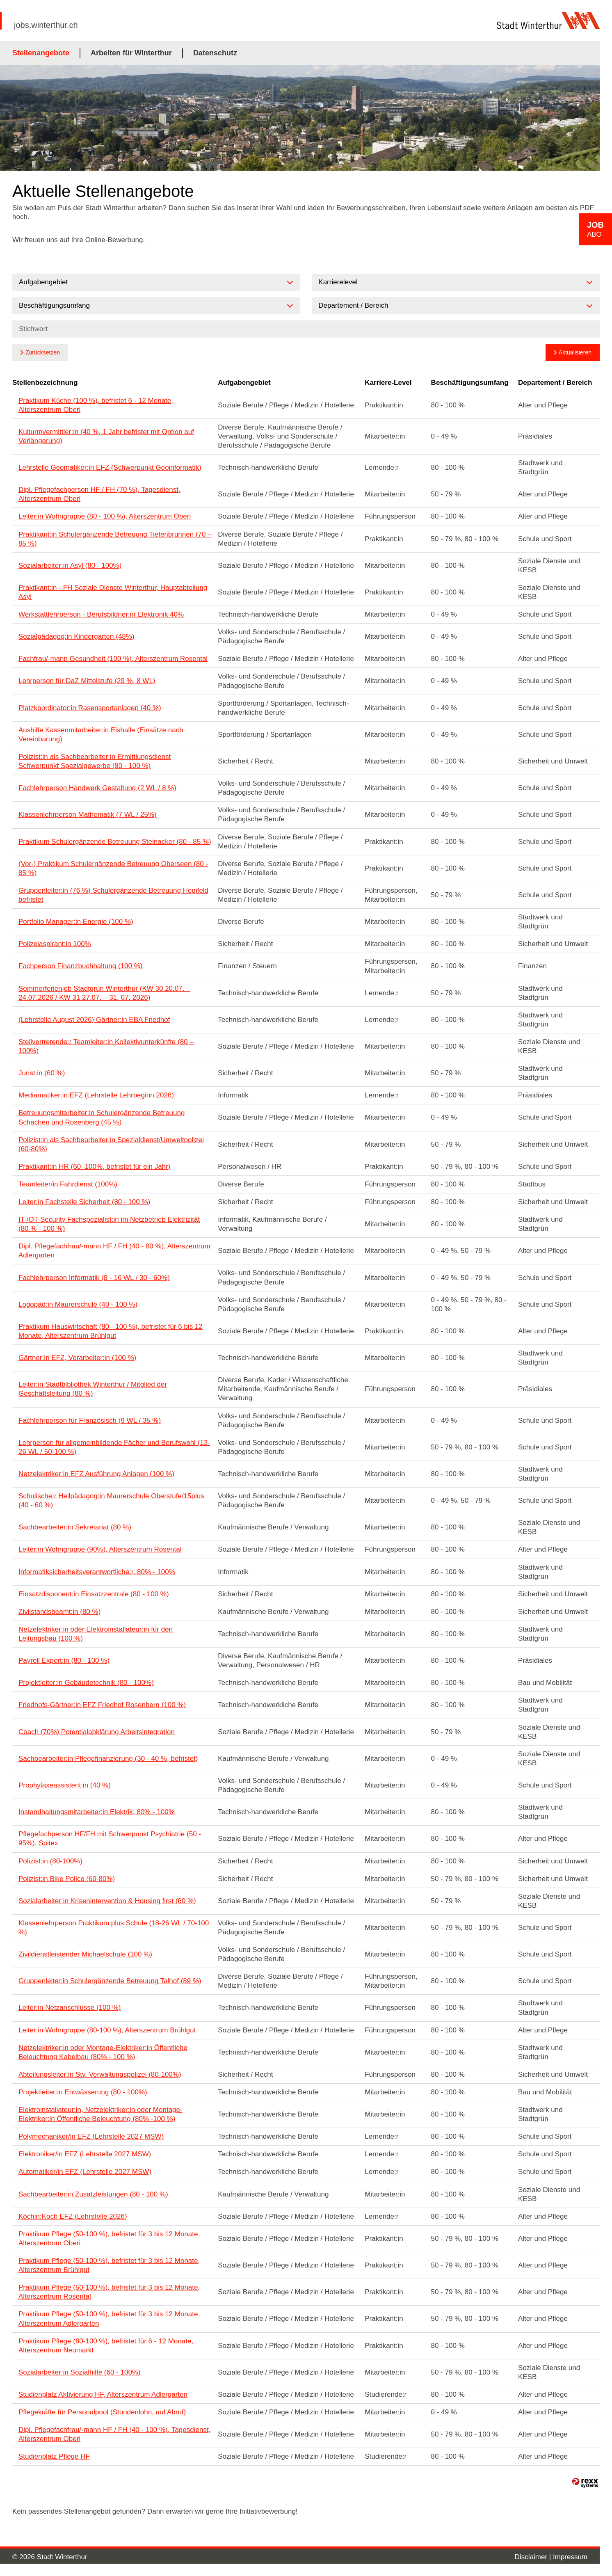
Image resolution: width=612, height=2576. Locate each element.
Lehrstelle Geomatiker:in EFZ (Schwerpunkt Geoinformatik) (109, 467)
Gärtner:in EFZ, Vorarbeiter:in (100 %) (77, 1358)
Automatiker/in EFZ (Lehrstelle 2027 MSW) (84, 2172)
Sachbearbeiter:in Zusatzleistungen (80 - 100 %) (93, 2194)
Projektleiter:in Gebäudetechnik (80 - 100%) (86, 1683)
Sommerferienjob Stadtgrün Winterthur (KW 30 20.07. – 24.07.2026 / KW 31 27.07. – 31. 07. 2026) (104, 993)
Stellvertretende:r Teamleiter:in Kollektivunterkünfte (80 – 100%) (106, 1046)
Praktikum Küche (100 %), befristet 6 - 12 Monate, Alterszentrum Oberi (95, 405)
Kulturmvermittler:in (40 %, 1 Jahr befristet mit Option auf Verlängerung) (106, 436)
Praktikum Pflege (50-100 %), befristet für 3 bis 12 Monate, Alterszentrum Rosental (109, 2291)
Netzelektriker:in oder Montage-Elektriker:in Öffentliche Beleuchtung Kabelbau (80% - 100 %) (102, 2052)
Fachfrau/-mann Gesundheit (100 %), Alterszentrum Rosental (113, 659)
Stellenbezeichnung (45, 382)
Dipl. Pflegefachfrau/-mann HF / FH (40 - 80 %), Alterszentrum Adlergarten (114, 1250)
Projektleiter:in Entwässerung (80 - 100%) (82, 2092)
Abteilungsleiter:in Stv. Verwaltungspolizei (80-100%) (99, 2074)
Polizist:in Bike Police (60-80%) (66, 1879)
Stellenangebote (40, 53)
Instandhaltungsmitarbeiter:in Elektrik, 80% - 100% (96, 1812)
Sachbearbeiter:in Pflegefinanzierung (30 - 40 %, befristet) (108, 1758)
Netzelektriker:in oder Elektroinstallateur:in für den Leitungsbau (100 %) (95, 1633)
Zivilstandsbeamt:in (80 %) (59, 1612)
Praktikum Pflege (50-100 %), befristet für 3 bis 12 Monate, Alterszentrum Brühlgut (109, 2265)
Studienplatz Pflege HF (54, 2456)
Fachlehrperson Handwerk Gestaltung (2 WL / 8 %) (97, 788)
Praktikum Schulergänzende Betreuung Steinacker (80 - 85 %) (114, 842)
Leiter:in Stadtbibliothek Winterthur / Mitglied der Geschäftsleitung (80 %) (92, 1389)
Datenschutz (215, 53)
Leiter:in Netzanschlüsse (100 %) (69, 2007)
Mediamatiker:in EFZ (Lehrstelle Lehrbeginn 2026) (96, 1095)
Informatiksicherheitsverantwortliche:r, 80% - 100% (96, 1572)
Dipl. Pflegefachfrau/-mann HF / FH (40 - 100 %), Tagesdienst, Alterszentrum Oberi (114, 2434)
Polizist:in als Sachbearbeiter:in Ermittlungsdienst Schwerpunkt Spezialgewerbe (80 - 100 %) (94, 761)
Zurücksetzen (42, 352)
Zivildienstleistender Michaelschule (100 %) (85, 1954)
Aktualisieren (575, 352)
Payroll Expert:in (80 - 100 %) (64, 1660)
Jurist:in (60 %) (41, 1073)
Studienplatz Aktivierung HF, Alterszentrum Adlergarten (102, 2394)
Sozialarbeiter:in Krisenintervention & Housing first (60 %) (107, 1901)
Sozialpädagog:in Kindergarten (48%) (76, 636)
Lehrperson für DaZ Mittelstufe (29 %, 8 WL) (86, 681)
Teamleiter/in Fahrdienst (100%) (67, 1184)
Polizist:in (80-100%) (50, 1861)
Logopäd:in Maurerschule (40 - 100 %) (77, 1304)
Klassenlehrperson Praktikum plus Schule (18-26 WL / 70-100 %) (113, 1927)
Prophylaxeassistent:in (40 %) (64, 1785)
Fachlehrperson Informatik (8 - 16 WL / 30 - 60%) (94, 1278)
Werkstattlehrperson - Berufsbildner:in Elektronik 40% (101, 614)
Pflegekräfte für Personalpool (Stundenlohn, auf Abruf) (102, 2412)
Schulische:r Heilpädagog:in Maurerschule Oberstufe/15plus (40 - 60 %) (111, 1500)
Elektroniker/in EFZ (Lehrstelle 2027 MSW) (84, 2154)
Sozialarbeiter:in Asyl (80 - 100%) (69, 565)
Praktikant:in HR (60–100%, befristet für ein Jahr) (94, 1166)
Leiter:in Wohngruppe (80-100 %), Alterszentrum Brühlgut (107, 2030)
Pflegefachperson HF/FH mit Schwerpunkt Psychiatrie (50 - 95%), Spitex (109, 1838)
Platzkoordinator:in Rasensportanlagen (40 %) (89, 708)
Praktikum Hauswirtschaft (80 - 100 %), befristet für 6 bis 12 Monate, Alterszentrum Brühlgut (110, 1331)
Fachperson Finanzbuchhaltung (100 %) (80, 966)
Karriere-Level (388, 382)
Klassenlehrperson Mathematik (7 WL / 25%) (87, 814)
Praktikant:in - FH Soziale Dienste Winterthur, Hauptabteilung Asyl (112, 592)
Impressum (570, 2557)
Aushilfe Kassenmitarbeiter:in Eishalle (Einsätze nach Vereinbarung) (100, 734)
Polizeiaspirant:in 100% (54, 944)
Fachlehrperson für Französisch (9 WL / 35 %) (89, 1420)
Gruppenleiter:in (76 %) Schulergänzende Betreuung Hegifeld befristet (113, 895)
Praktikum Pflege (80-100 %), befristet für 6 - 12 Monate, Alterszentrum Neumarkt (105, 2345)
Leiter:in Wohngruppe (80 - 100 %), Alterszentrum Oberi (104, 516)
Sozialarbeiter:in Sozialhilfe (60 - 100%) (79, 2372)
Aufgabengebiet (244, 382)
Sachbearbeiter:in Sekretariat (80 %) (74, 1527)
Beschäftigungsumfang (470, 382)
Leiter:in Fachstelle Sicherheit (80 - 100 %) (84, 1202)
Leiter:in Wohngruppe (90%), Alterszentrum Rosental (100, 1549)
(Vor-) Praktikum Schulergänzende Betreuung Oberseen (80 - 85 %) (113, 868)
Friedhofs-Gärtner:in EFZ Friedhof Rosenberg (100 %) (102, 1705)
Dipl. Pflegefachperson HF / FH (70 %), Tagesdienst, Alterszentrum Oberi (99, 494)
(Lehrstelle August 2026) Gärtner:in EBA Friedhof (94, 1020)
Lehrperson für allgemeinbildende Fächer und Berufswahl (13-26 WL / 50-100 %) (114, 1447)
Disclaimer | (534, 2557)
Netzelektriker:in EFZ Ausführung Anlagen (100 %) (96, 1474)
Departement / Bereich (555, 382)
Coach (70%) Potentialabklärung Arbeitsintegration (96, 1732)
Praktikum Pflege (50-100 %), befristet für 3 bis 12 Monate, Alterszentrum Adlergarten (109, 2318)
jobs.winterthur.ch (46, 25)
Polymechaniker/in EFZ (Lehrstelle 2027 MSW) (91, 2136)
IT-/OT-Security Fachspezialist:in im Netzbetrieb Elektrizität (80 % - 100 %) (109, 1224)
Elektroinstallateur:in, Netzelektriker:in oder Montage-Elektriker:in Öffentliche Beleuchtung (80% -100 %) (100, 2114)
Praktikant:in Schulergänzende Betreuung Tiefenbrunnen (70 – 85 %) (115, 538)
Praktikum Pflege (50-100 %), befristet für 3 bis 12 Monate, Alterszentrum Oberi (109, 2238)
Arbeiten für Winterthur (131, 53)
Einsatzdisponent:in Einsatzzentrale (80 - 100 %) (93, 1594)
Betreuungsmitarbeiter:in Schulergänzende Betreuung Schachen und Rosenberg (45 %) (101, 1117)
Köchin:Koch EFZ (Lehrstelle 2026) (72, 2216)
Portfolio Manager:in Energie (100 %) (75, 922)
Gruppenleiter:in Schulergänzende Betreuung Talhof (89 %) (109, 1981)
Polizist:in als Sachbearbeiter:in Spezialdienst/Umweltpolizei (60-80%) (111, 1144)
